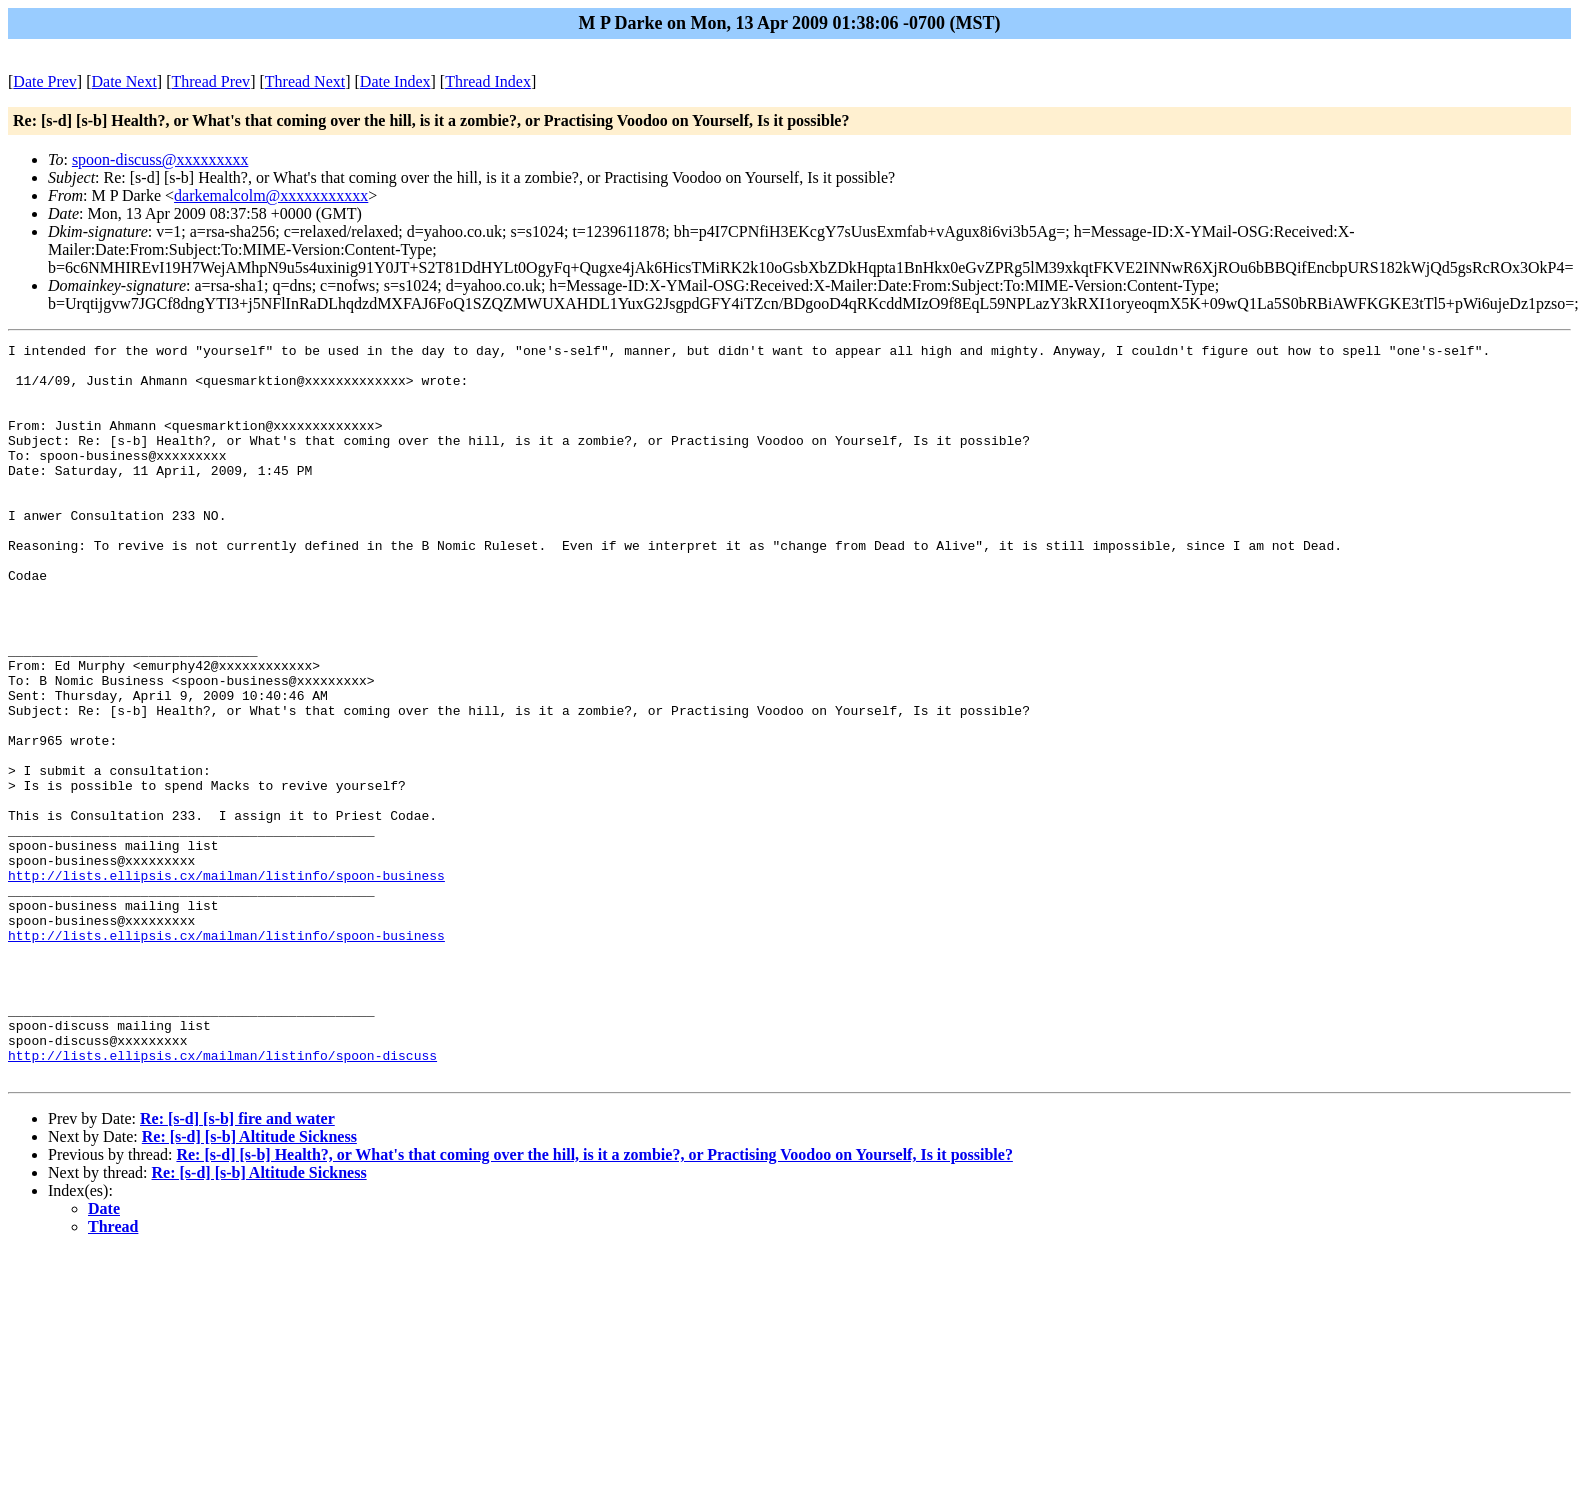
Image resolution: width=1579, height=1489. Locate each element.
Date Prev (45, 81)
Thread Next (305, 81)
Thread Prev (210, 81)
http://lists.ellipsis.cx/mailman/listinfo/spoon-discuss (222, 1199)
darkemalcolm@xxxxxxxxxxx (271, 195)
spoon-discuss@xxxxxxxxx (160, 159)
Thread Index (488, 81)
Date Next (124, 81)
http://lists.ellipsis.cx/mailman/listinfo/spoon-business (226, 983)
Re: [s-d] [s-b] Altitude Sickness (249, 1283)
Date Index (395, 81)
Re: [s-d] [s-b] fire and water (237, 1265)
